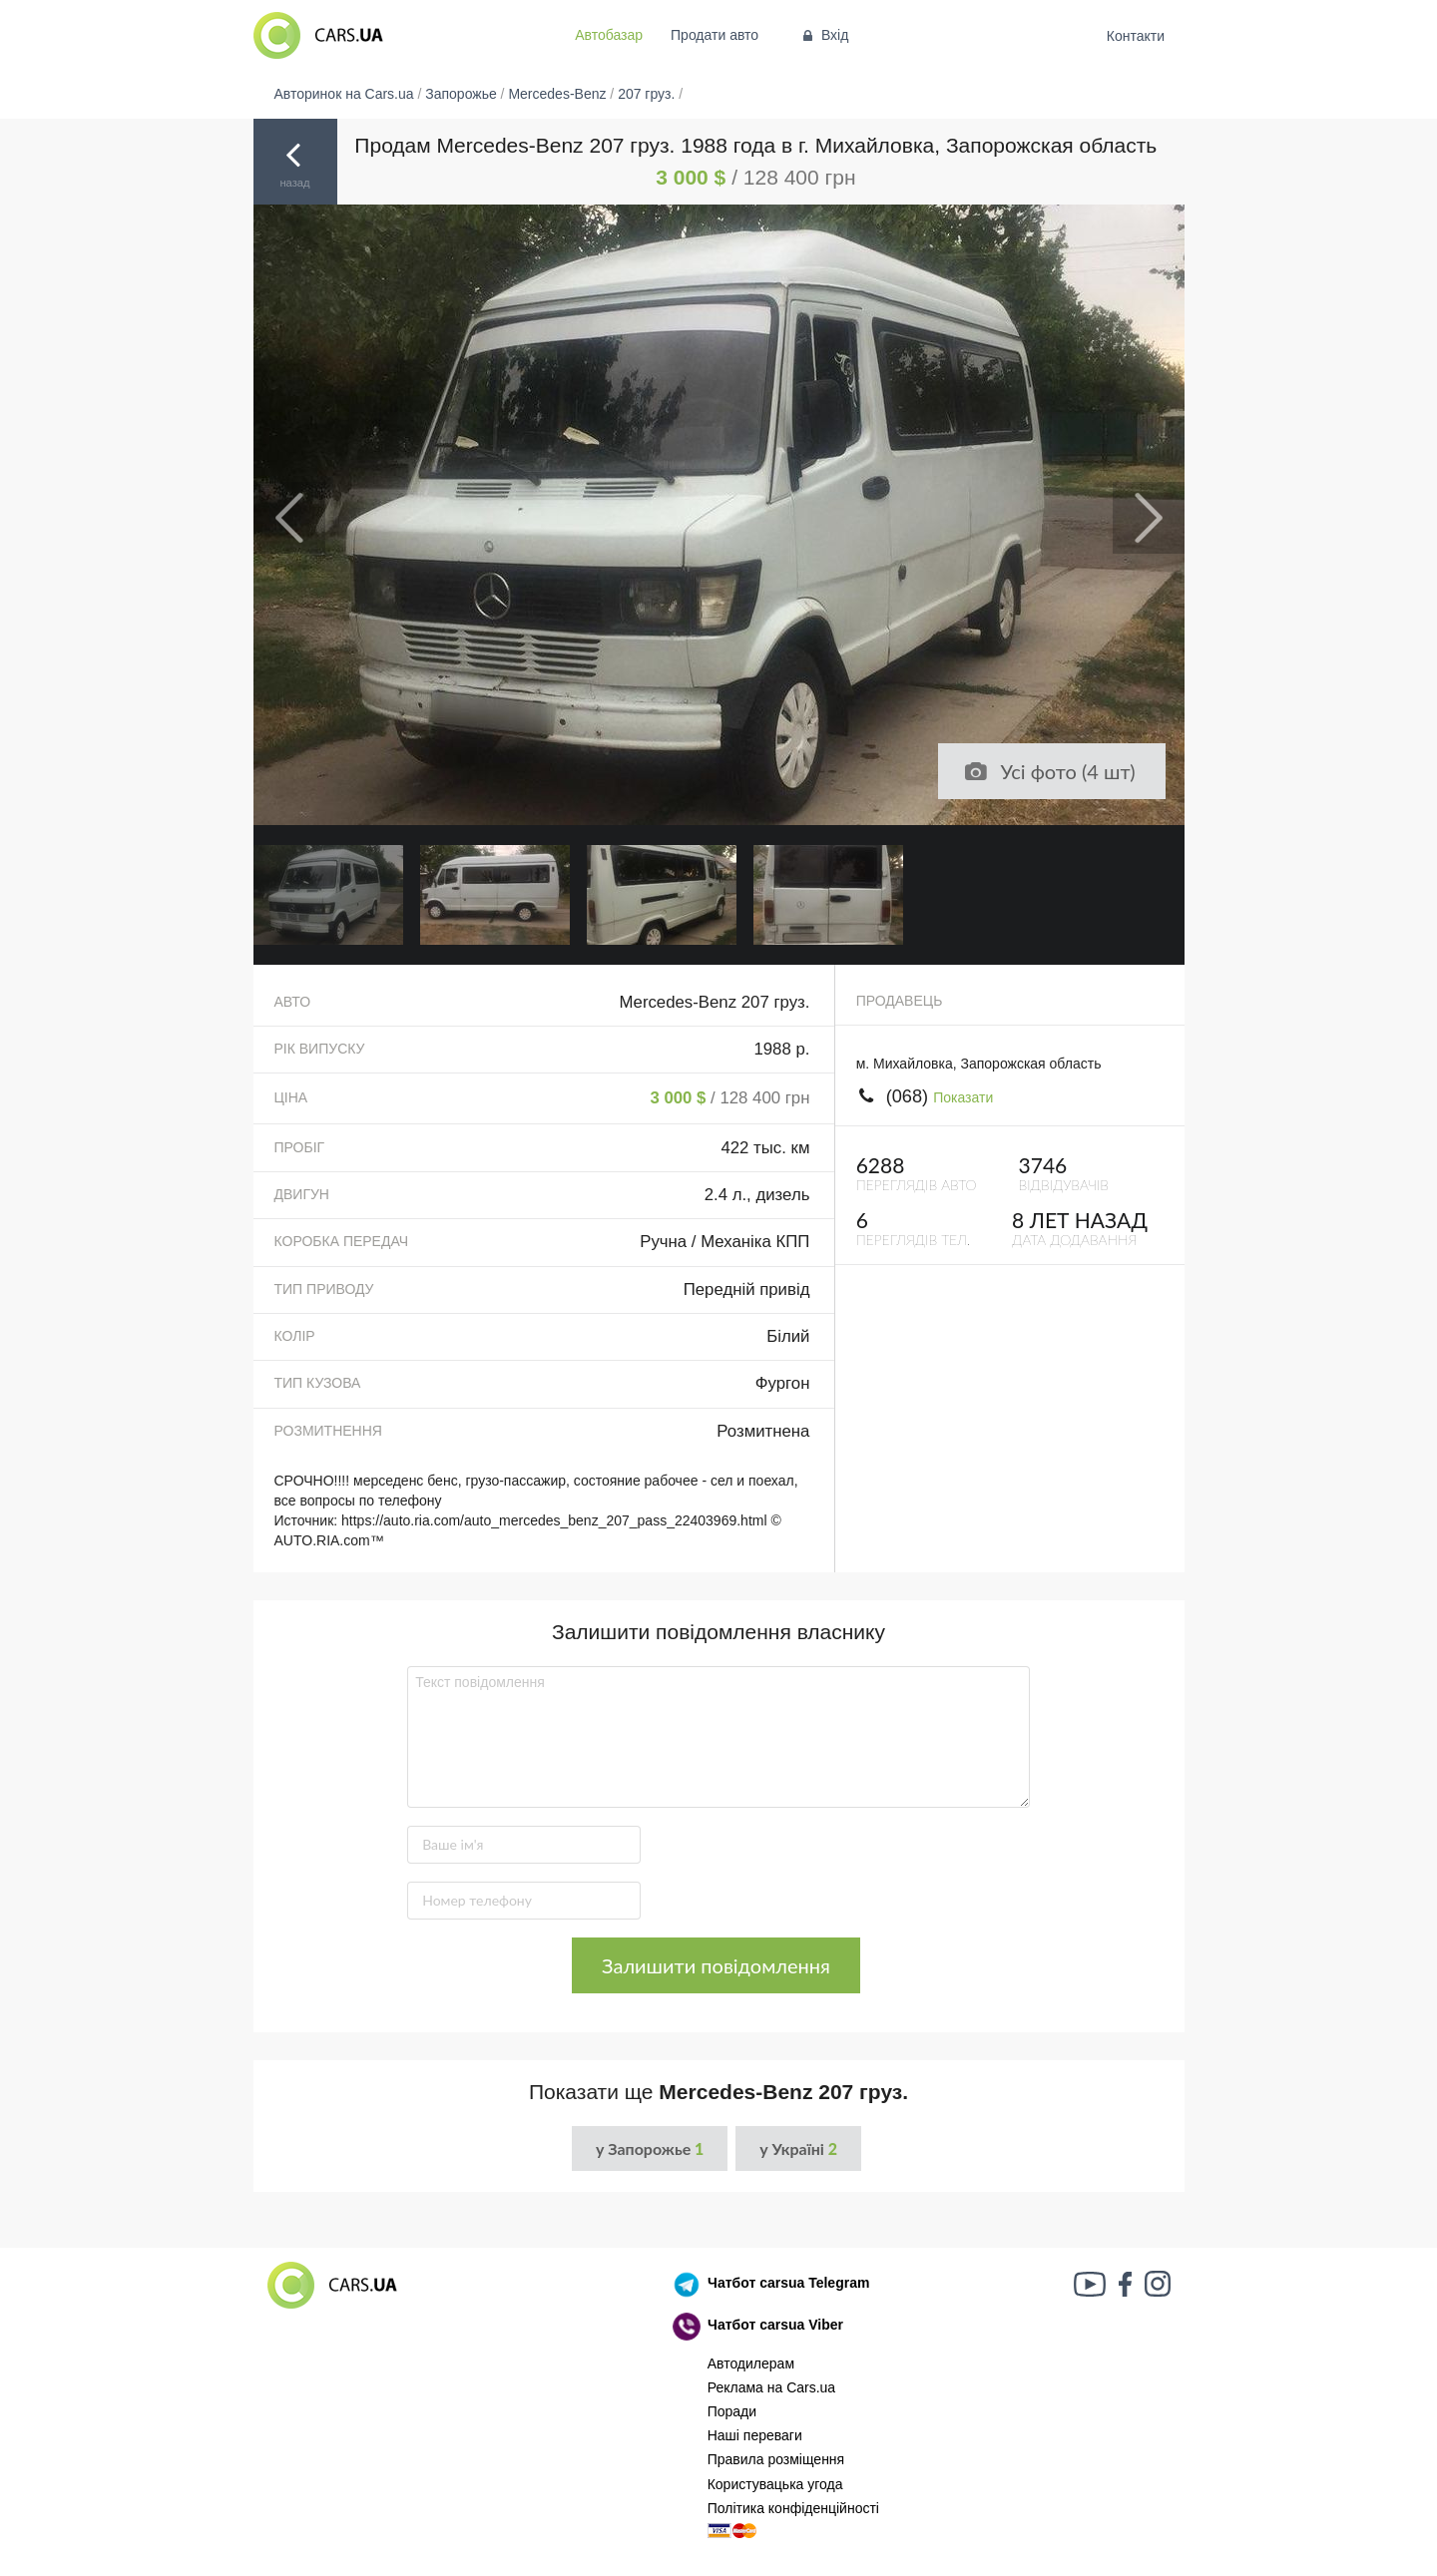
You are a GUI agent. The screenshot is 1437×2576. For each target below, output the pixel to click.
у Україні (798, 2148)
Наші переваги (755, 2435)
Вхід (823, 35)
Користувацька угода (775, 2484)
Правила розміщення (776, 2459)
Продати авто (714, 35)
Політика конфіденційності (793, 2508)
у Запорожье (650, 2148)
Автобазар (609, 35)
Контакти (1135, 36)
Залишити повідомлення (716, 1965)
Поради (732, 2411)
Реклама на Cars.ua (771, 2387)
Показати (963, 1097)
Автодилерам (751, 2363)
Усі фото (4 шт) (1049, 771)
